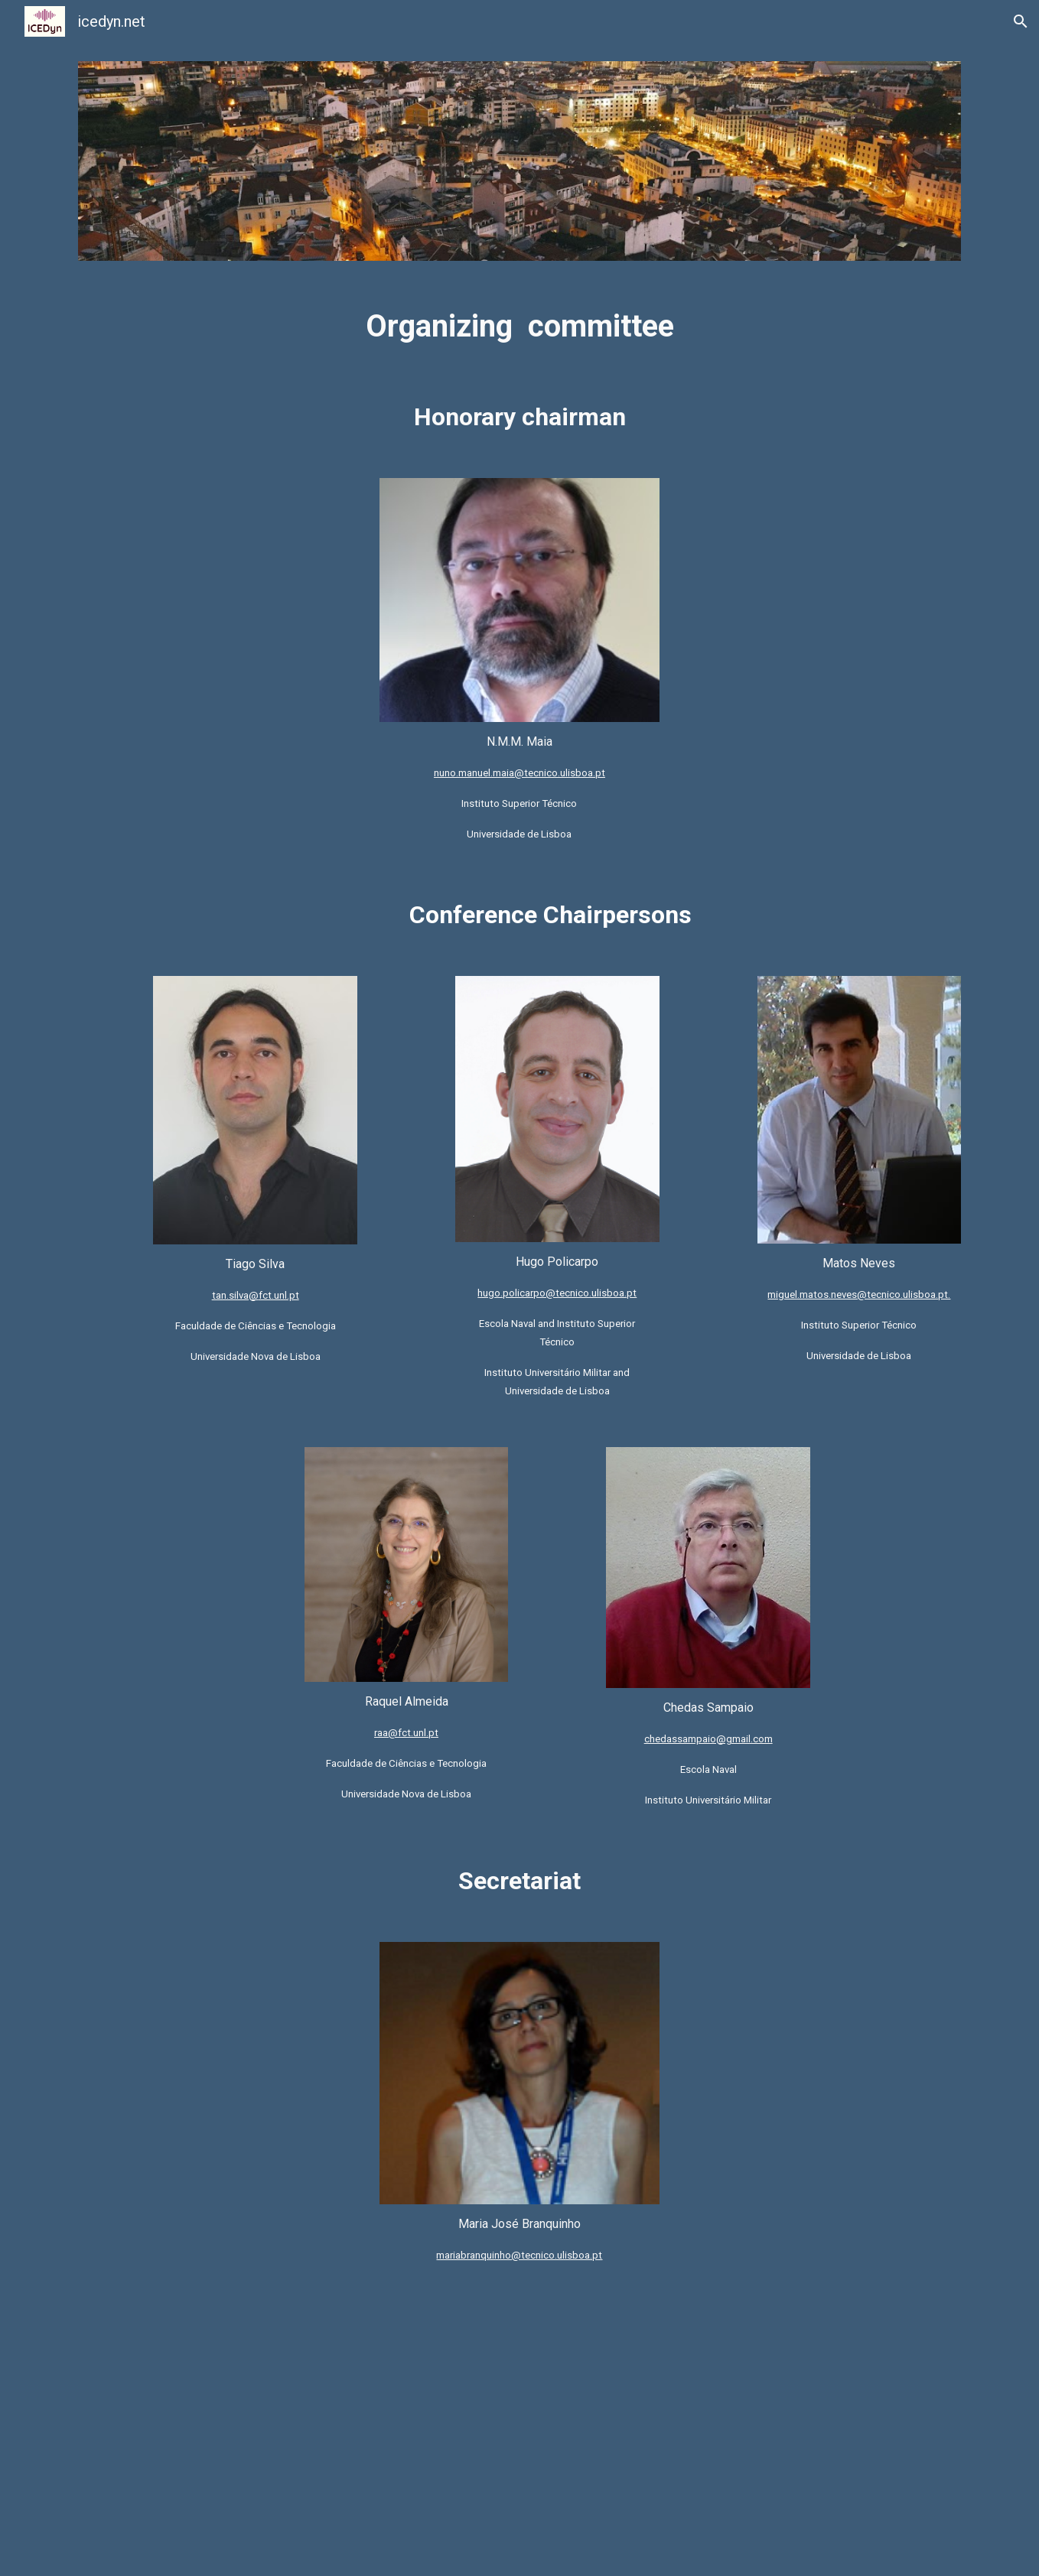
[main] (519, 327)
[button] (1020, 21)
